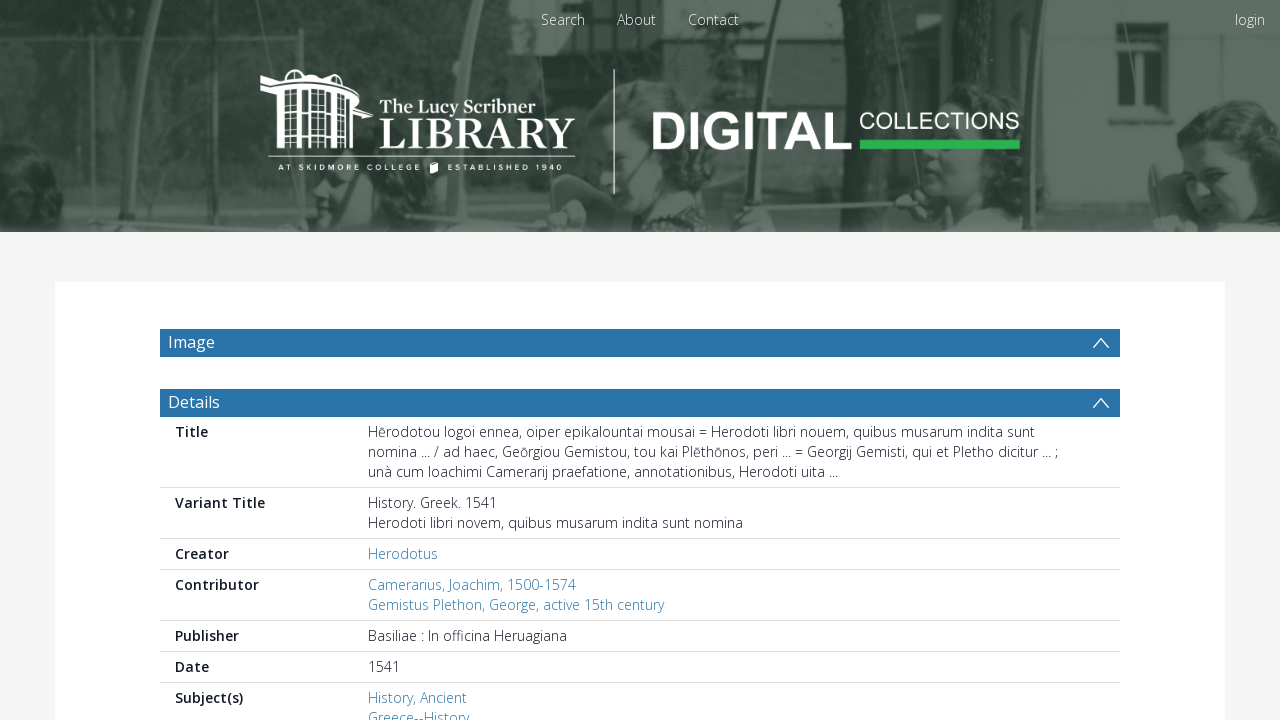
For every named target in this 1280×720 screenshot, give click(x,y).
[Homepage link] (640, 126)
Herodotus (403, 553)
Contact (713, 19)
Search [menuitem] (563, 19)
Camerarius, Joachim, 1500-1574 (472, 584)
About (636, 19)
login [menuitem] (1250, 19)
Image (191, 342)
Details (194, 402)
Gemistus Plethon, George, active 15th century (516, 604)
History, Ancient (417, 697)
